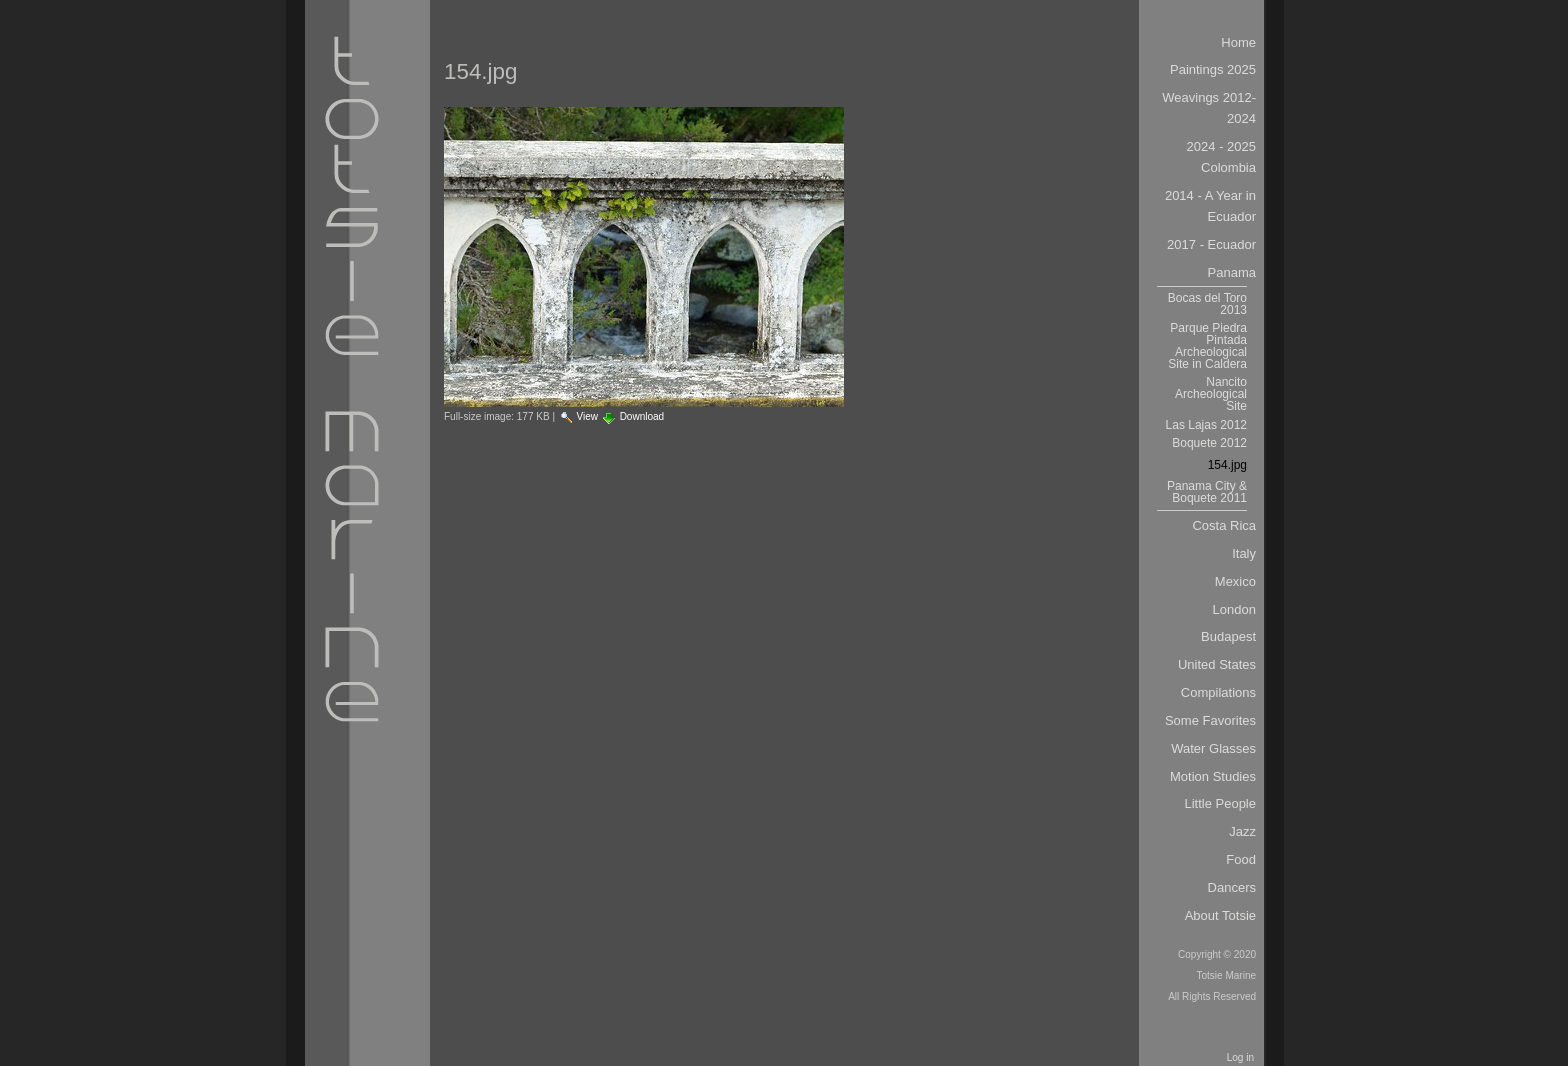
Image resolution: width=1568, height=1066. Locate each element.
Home (1238, 42)
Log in (1240, 1057)
